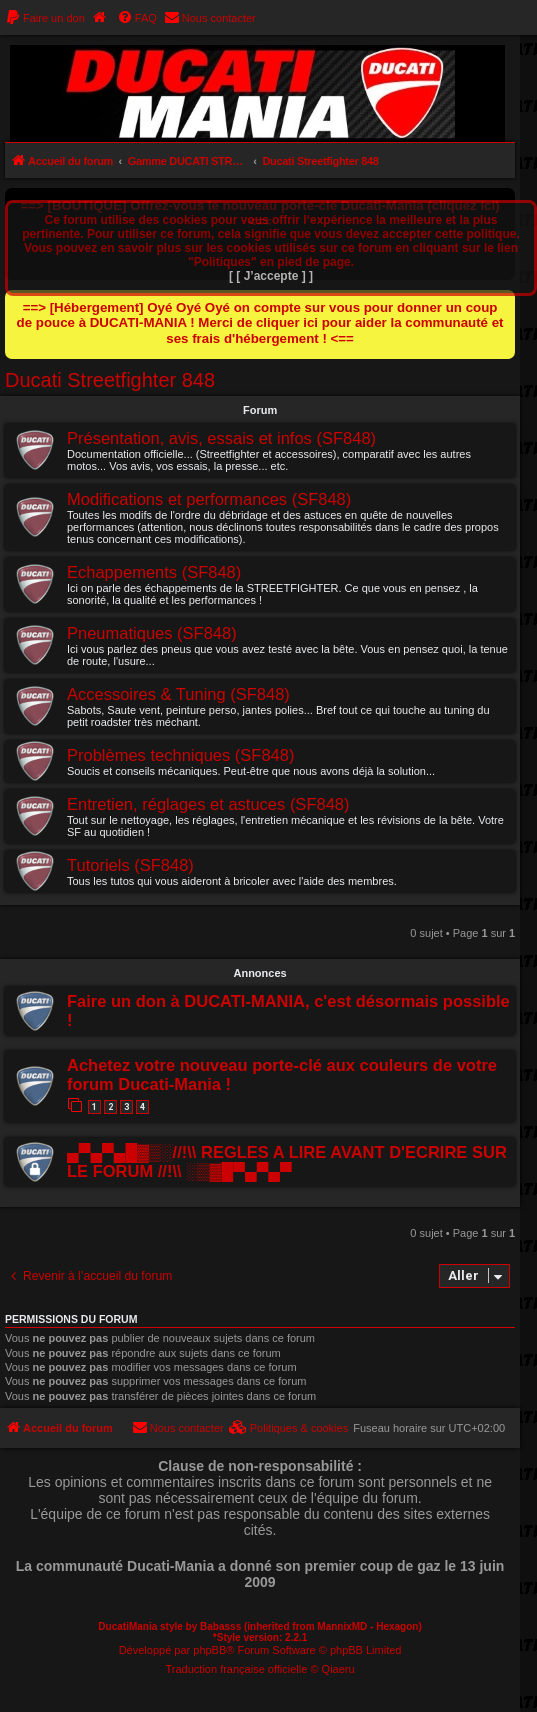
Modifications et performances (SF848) (209, 499)
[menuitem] (45, 18)
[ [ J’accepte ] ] (271, 276)
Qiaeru (338, 1669)
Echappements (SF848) (154, 572)
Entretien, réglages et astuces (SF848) (208, 804)
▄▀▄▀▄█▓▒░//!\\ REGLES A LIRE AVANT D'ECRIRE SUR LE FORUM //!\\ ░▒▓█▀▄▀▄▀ (287, 1161)
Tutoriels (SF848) (130, 865)
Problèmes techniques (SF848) (180, 755)
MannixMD (342, 1626)
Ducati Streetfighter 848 (110, 380)
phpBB (209, 1650)
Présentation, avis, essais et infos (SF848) (221, 438)
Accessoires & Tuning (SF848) (178, 694)
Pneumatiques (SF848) (152, 633)
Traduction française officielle (237, 1669)
